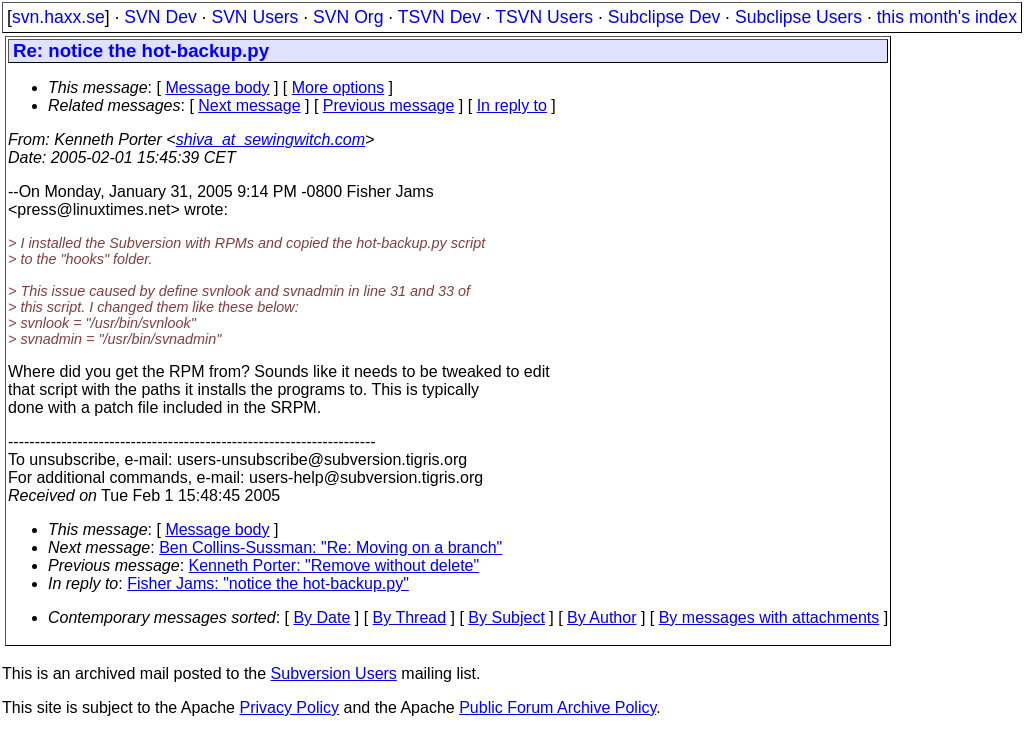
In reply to (512, 105)
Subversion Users (334, 673)
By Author (601, 617)
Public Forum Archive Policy (557, 707)
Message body (217, 87)
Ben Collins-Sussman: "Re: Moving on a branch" (330, 547)
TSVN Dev (439, 17)
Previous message (389, 105)
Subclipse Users (798, 17)
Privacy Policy (289, 707)
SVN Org (348, 17)
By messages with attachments (769, 617)
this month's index (947, 17)
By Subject (506, 617)
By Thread (410, 617)
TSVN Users (544, 17)
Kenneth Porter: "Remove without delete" (334, 565)
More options (338, 87)
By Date (321, 617)
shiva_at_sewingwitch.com (270, 139)
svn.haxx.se (58, 17)
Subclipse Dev (664, 17)
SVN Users (254, 17)
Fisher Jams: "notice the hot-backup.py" (268, 583)
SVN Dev (160, 17)
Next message (249, 105)
